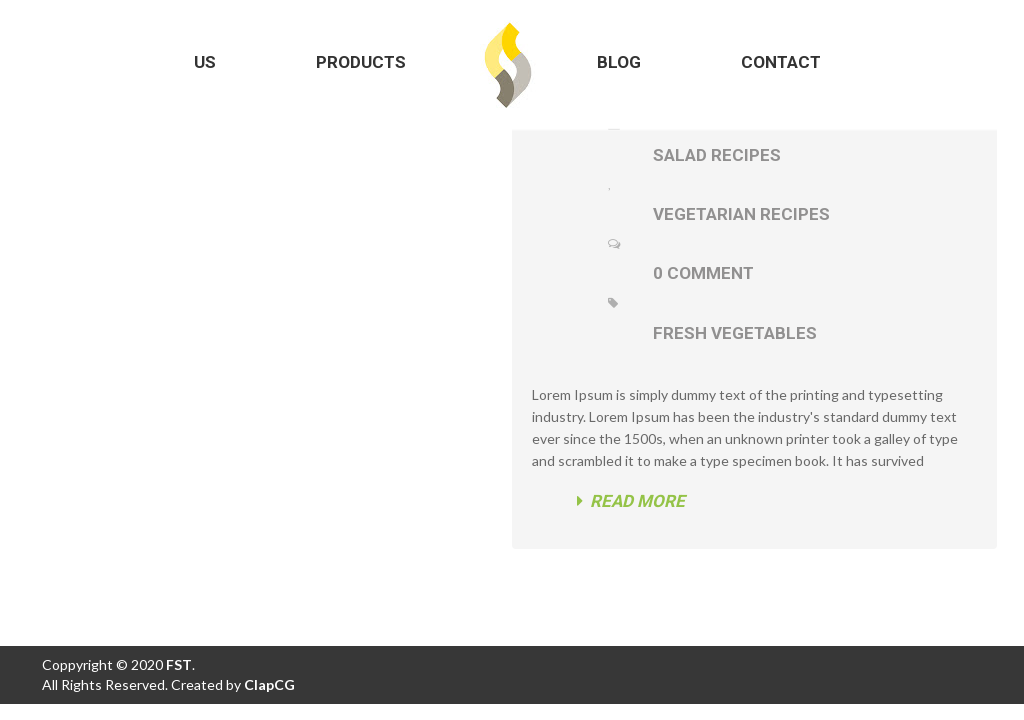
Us (205, 62)
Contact (781, 62)
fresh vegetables (735, 333)
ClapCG (269, 684)
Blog (619, 62)
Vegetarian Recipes (741, 214)
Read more (631, 501)
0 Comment (703, 273)
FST (177, 664)
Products (361, 62)
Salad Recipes (717, 155)
